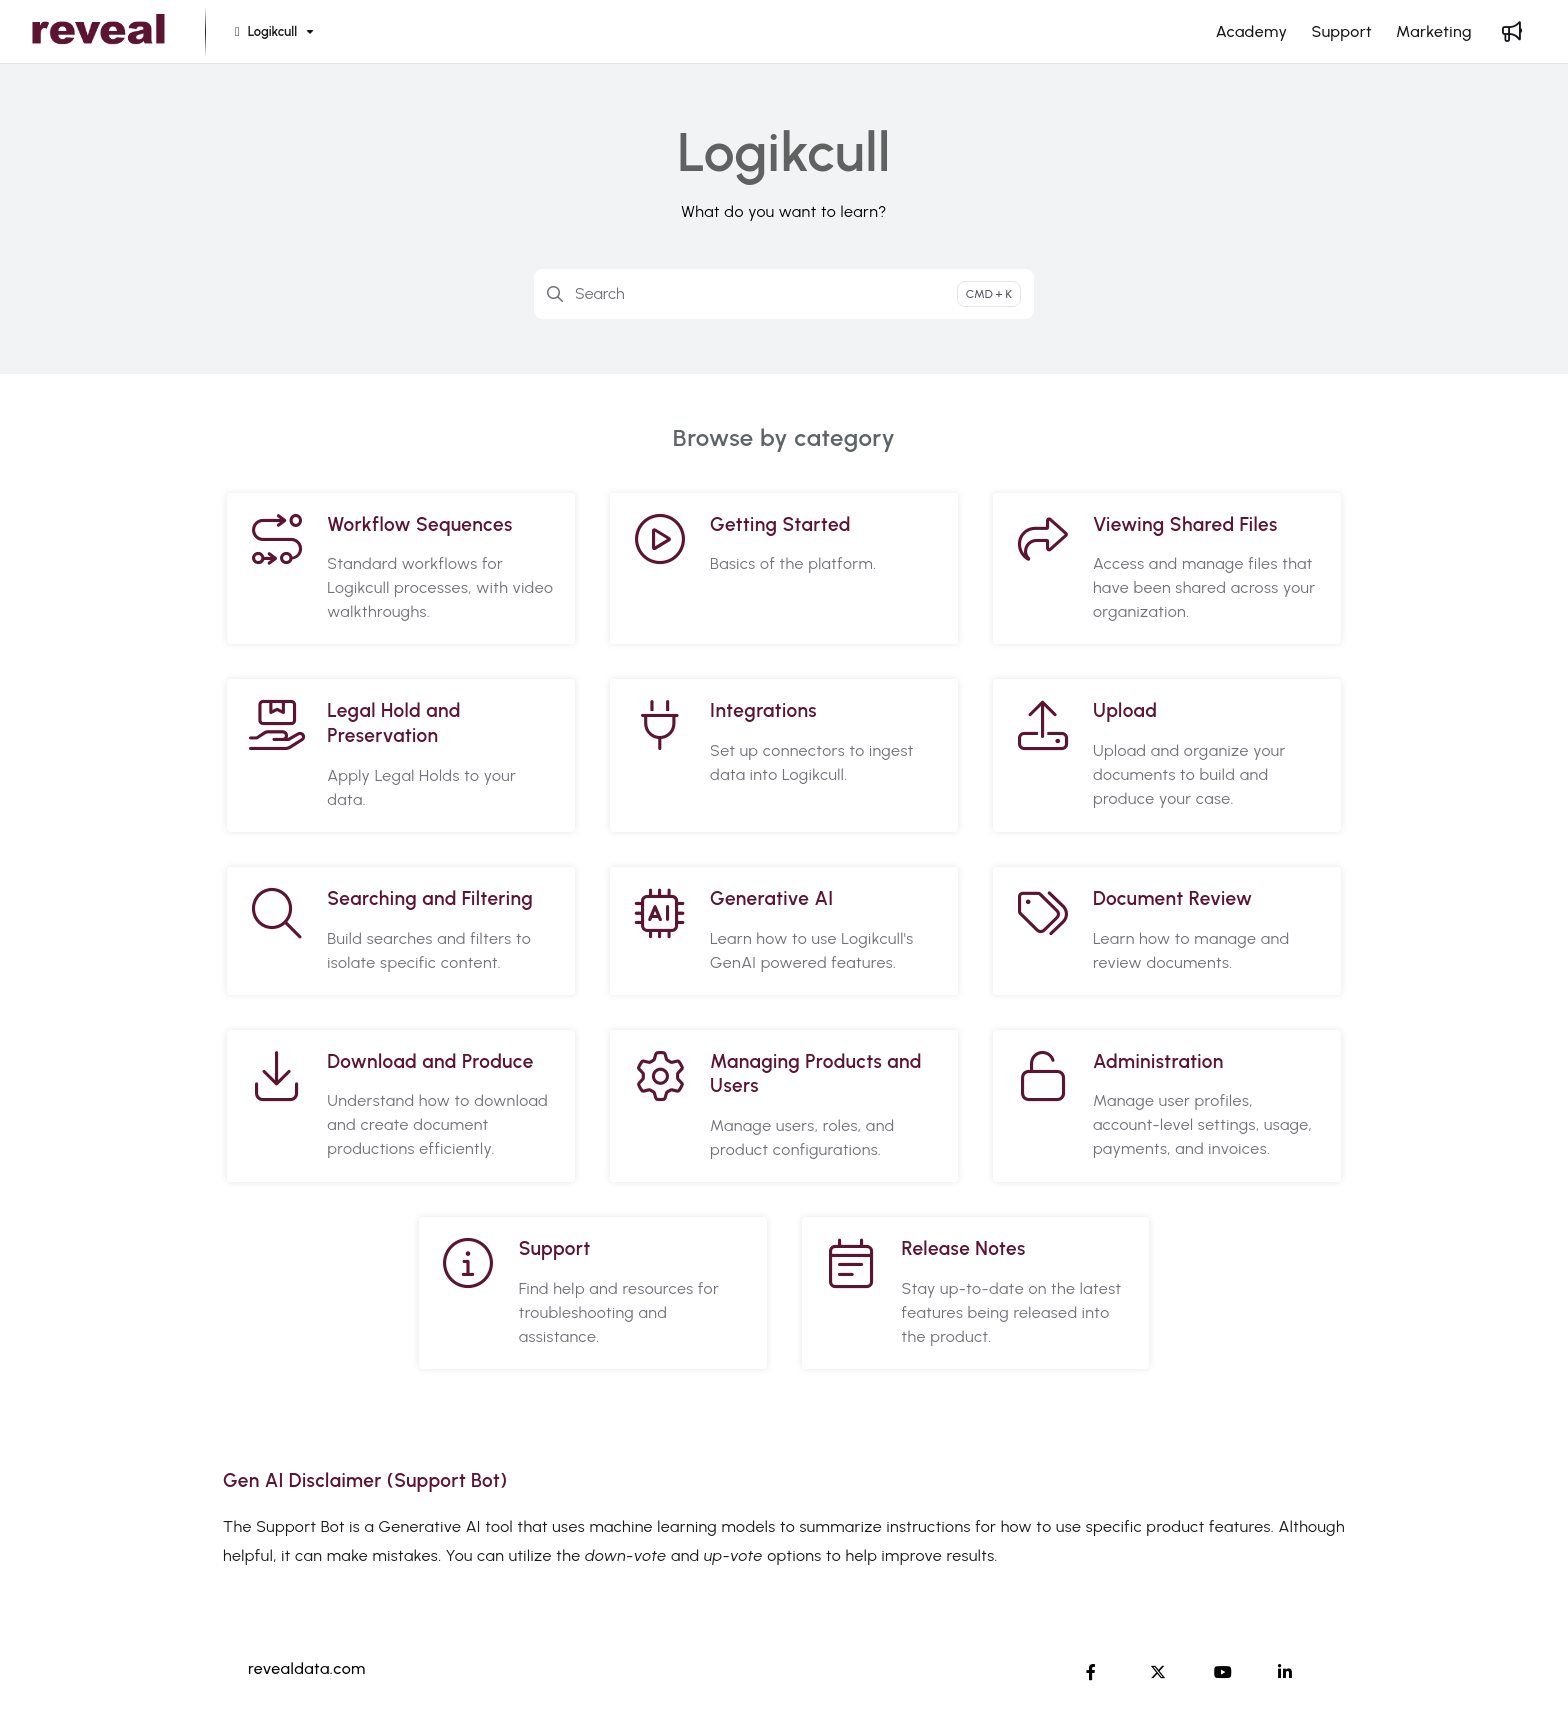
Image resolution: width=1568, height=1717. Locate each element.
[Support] (1341, 32)
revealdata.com (307, 1668)
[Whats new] (1512, 32)
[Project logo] (98, 32)
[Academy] (1252, 32)
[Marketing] (1434, 32)
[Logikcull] (272, 32)
